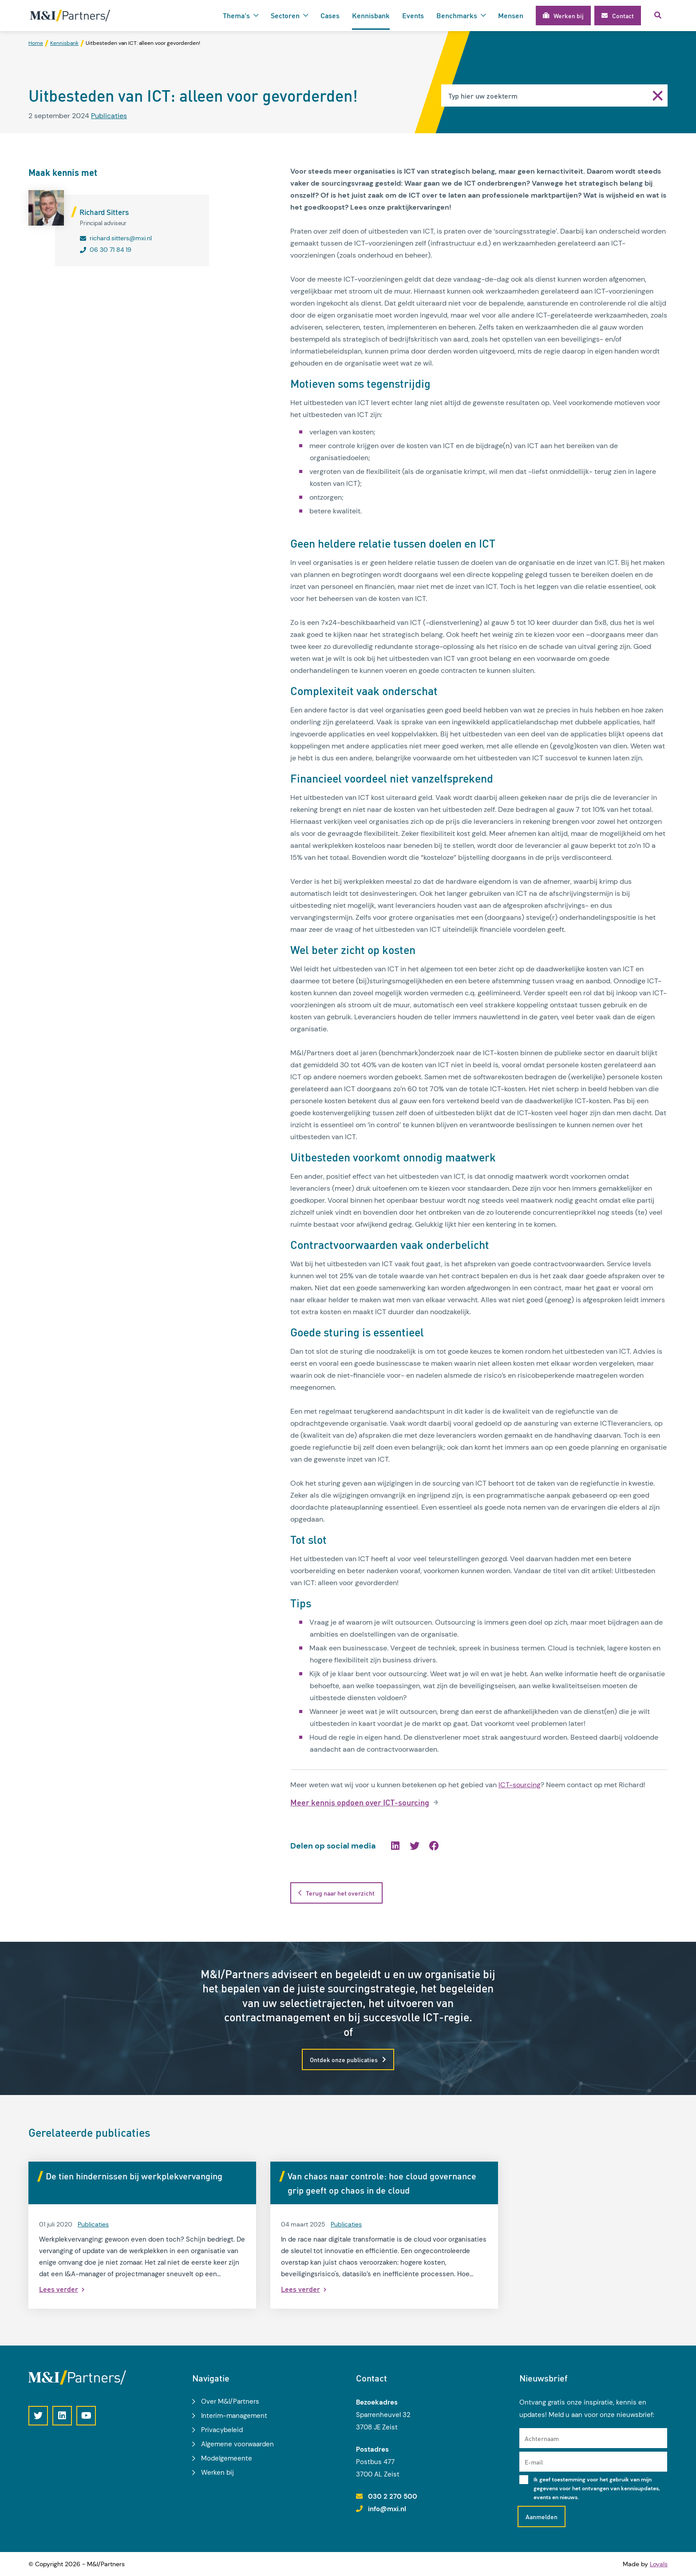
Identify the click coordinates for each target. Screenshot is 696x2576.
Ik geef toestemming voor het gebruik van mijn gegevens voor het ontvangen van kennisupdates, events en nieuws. (597, 2488)
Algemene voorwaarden (237, 2444)
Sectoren (285, 15)
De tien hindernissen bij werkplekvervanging (134, 2176)
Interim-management (234, 2415)
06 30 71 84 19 (110, 250)
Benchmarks (456, 15)
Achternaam (542, 2438)
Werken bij (217, 2472)
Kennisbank (371, 15)
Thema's (236, 15)
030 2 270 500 (392, 2496)
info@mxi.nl (387, 2508)
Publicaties (109, 115)
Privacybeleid (222, 2429)
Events (413, 15)
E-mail (534, 2462)
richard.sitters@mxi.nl (121, 238)
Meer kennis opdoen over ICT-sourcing (359, 1802)
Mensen (510, 15)
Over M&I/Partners (230, 2401)
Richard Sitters (104, 212)
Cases (330, 15)
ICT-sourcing (519, 1785)
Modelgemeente (226, 2458)
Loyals (659, 2564)
